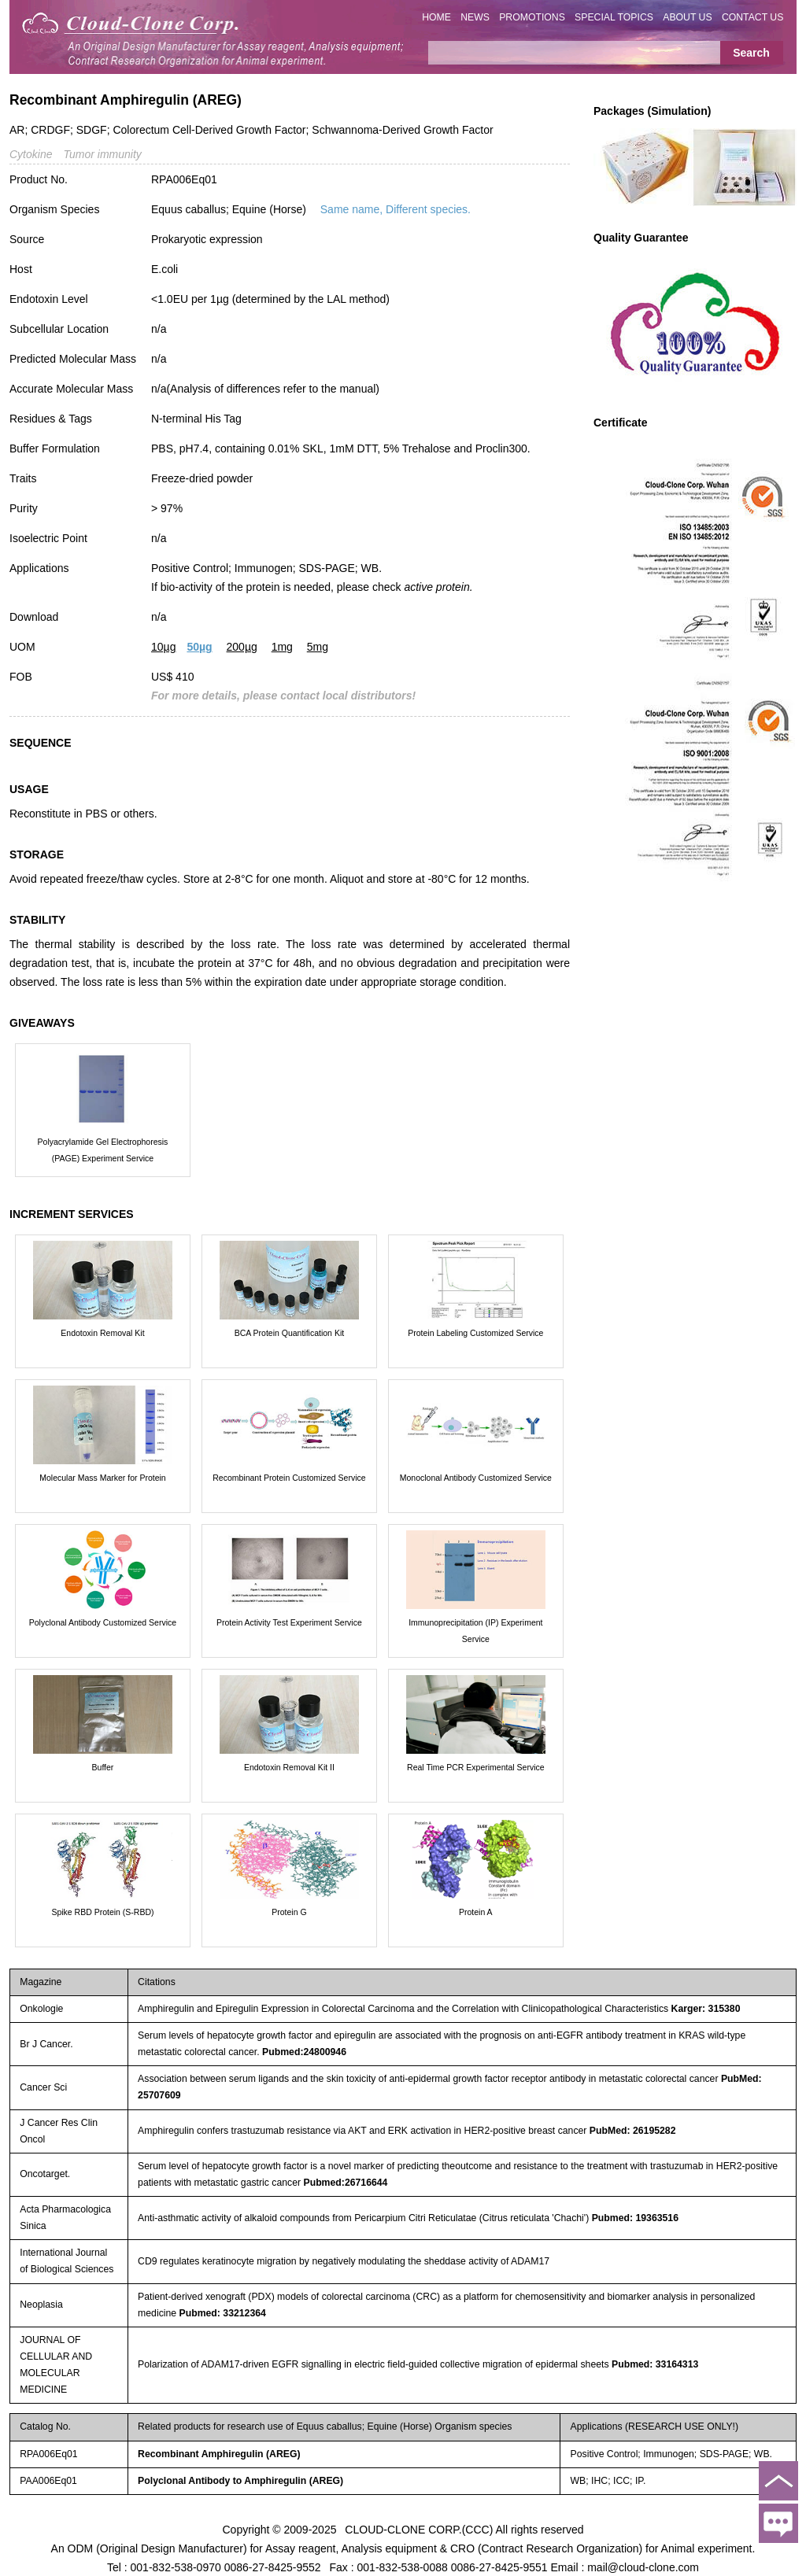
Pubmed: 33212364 (222, 2313)
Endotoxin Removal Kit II (289, 1767)
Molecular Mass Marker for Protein (102, 1477)
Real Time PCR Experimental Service (475, 1767)
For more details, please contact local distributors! (283, 695)
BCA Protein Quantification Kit (290, 1333)
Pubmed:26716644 (345, 2182)
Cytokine (30, 154)
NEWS (475, 17)
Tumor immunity (102, 154)
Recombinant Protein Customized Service (289, 1477)
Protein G (289, 1912)
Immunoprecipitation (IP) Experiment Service (475, 1631)
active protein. (438, 587)
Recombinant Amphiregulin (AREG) (219, 2454)
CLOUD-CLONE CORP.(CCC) (419, 2528)
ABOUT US (687, 17)
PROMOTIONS (532, 17)
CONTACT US (753, 17)
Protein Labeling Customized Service (475, 1333)
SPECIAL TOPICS (614, 17)
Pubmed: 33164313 (655, 2364)
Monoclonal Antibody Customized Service (476, 1477)
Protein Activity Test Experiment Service (289, 1622)
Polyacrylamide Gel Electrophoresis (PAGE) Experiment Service (103, 1150)
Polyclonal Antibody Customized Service (102, 1622)
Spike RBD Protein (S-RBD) (102, 1912)
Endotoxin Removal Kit (102, 1333)
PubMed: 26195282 (633, 2130)
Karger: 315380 (706, 2008)
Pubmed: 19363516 (635, 2218)
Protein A (476, 1912)
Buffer (103, 1767)
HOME (436, 17)
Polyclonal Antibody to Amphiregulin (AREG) (240, 2480)
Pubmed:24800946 (304, 2051)
